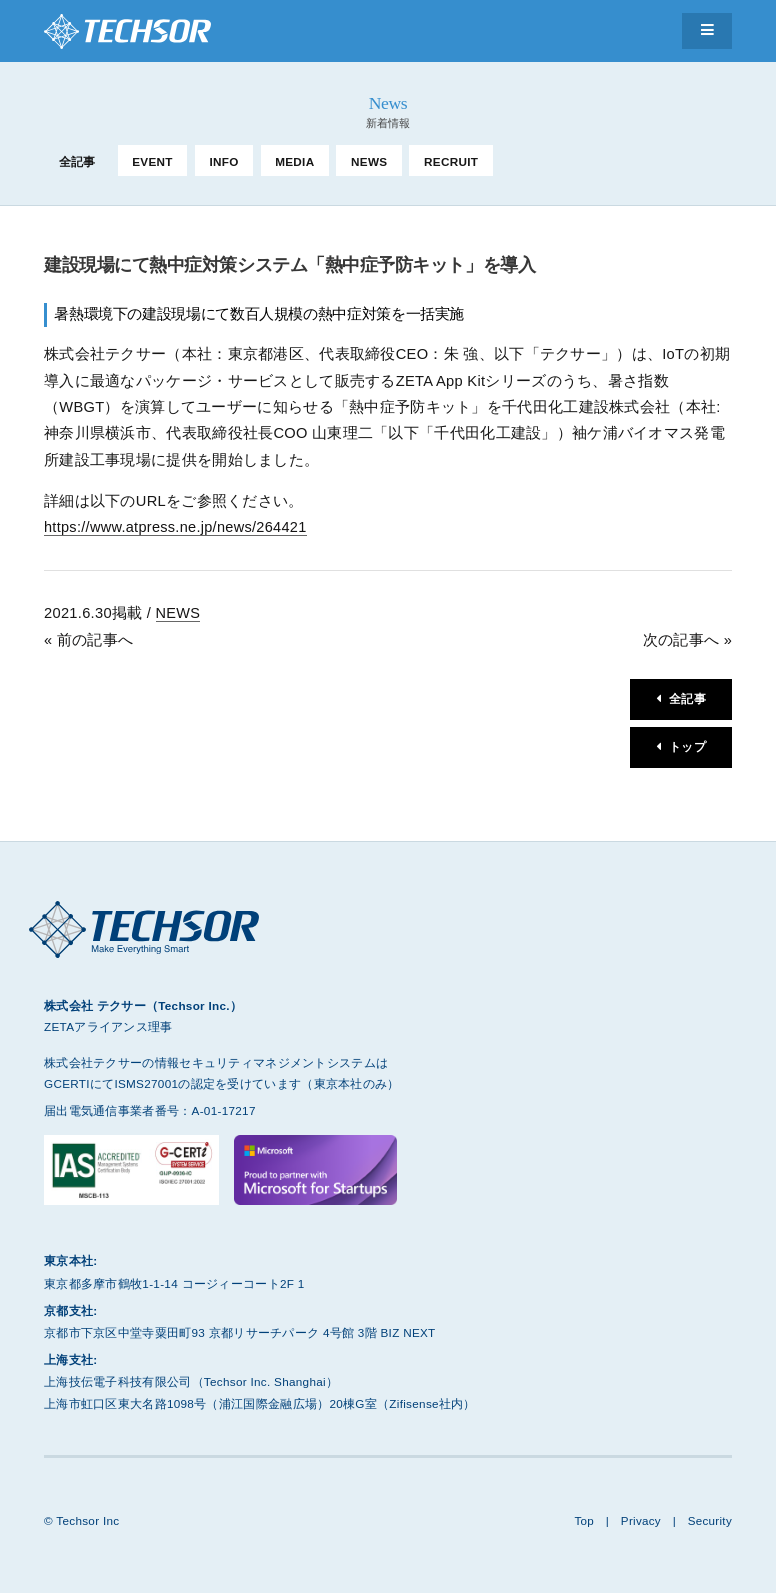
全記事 (77, 161)
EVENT (152, 161)
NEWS (369, 161)
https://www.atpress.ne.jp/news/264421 (176, 527)
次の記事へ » (687, 640)
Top (583, 1521)
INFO (223, 161)
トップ (687, 748)
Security (709, 1521)
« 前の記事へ (88, 640)
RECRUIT (451, 161)
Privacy (640, 1521)
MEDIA (294, 161)
